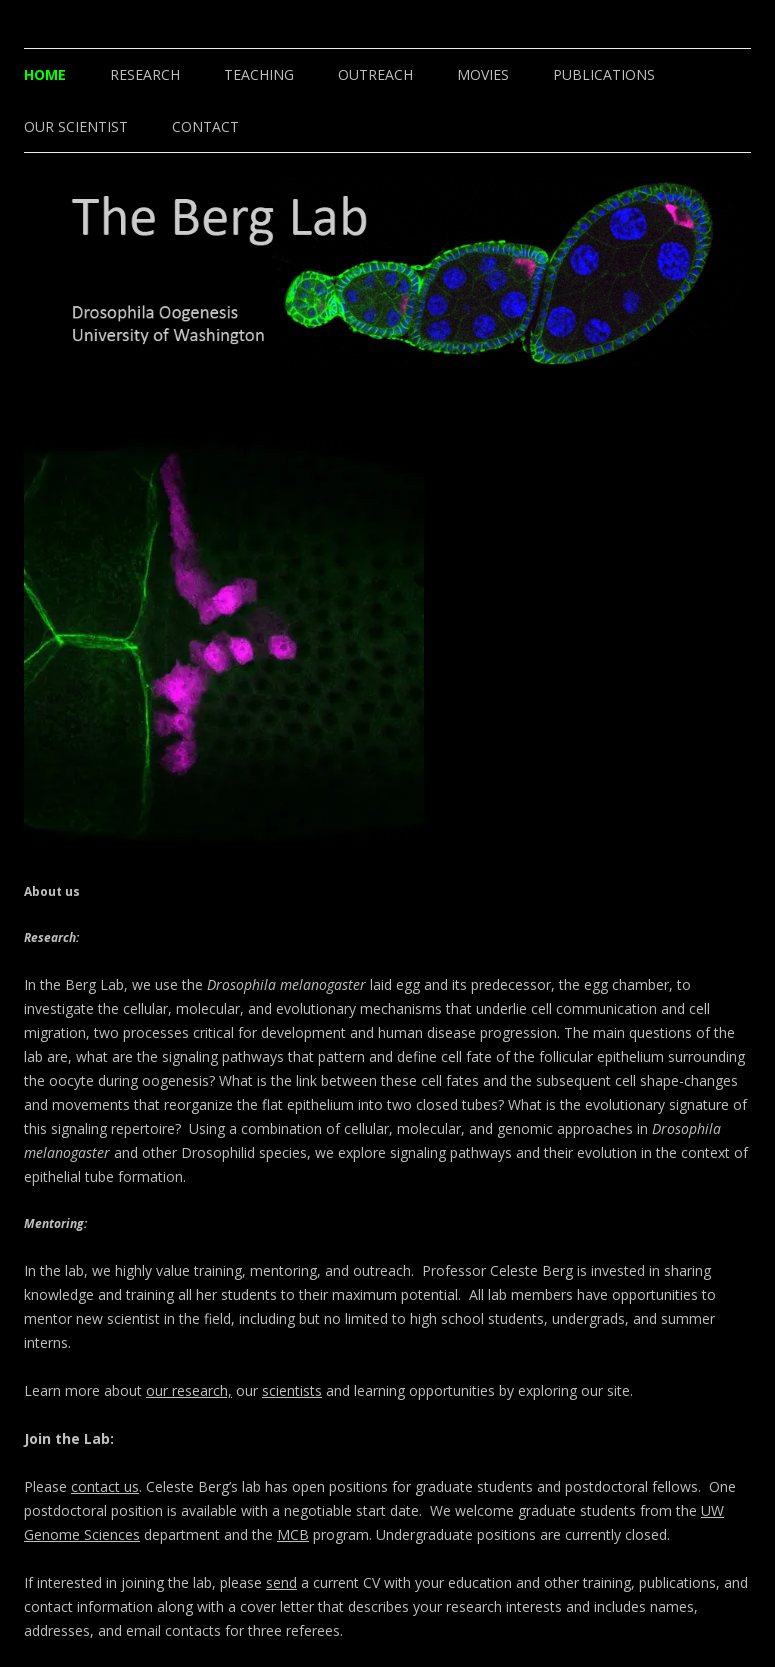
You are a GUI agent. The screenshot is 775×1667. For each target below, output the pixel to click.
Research (145, 74)
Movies (483, 74)
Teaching (259, 74)
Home (45, 74)
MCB (293, 1534)
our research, (189, 1390)
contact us (105, 1486)
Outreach (375, 74)
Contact (205, 126)
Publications (604, 74)
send (281, 1582)
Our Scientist (76, 126)
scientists (292, 1390)
